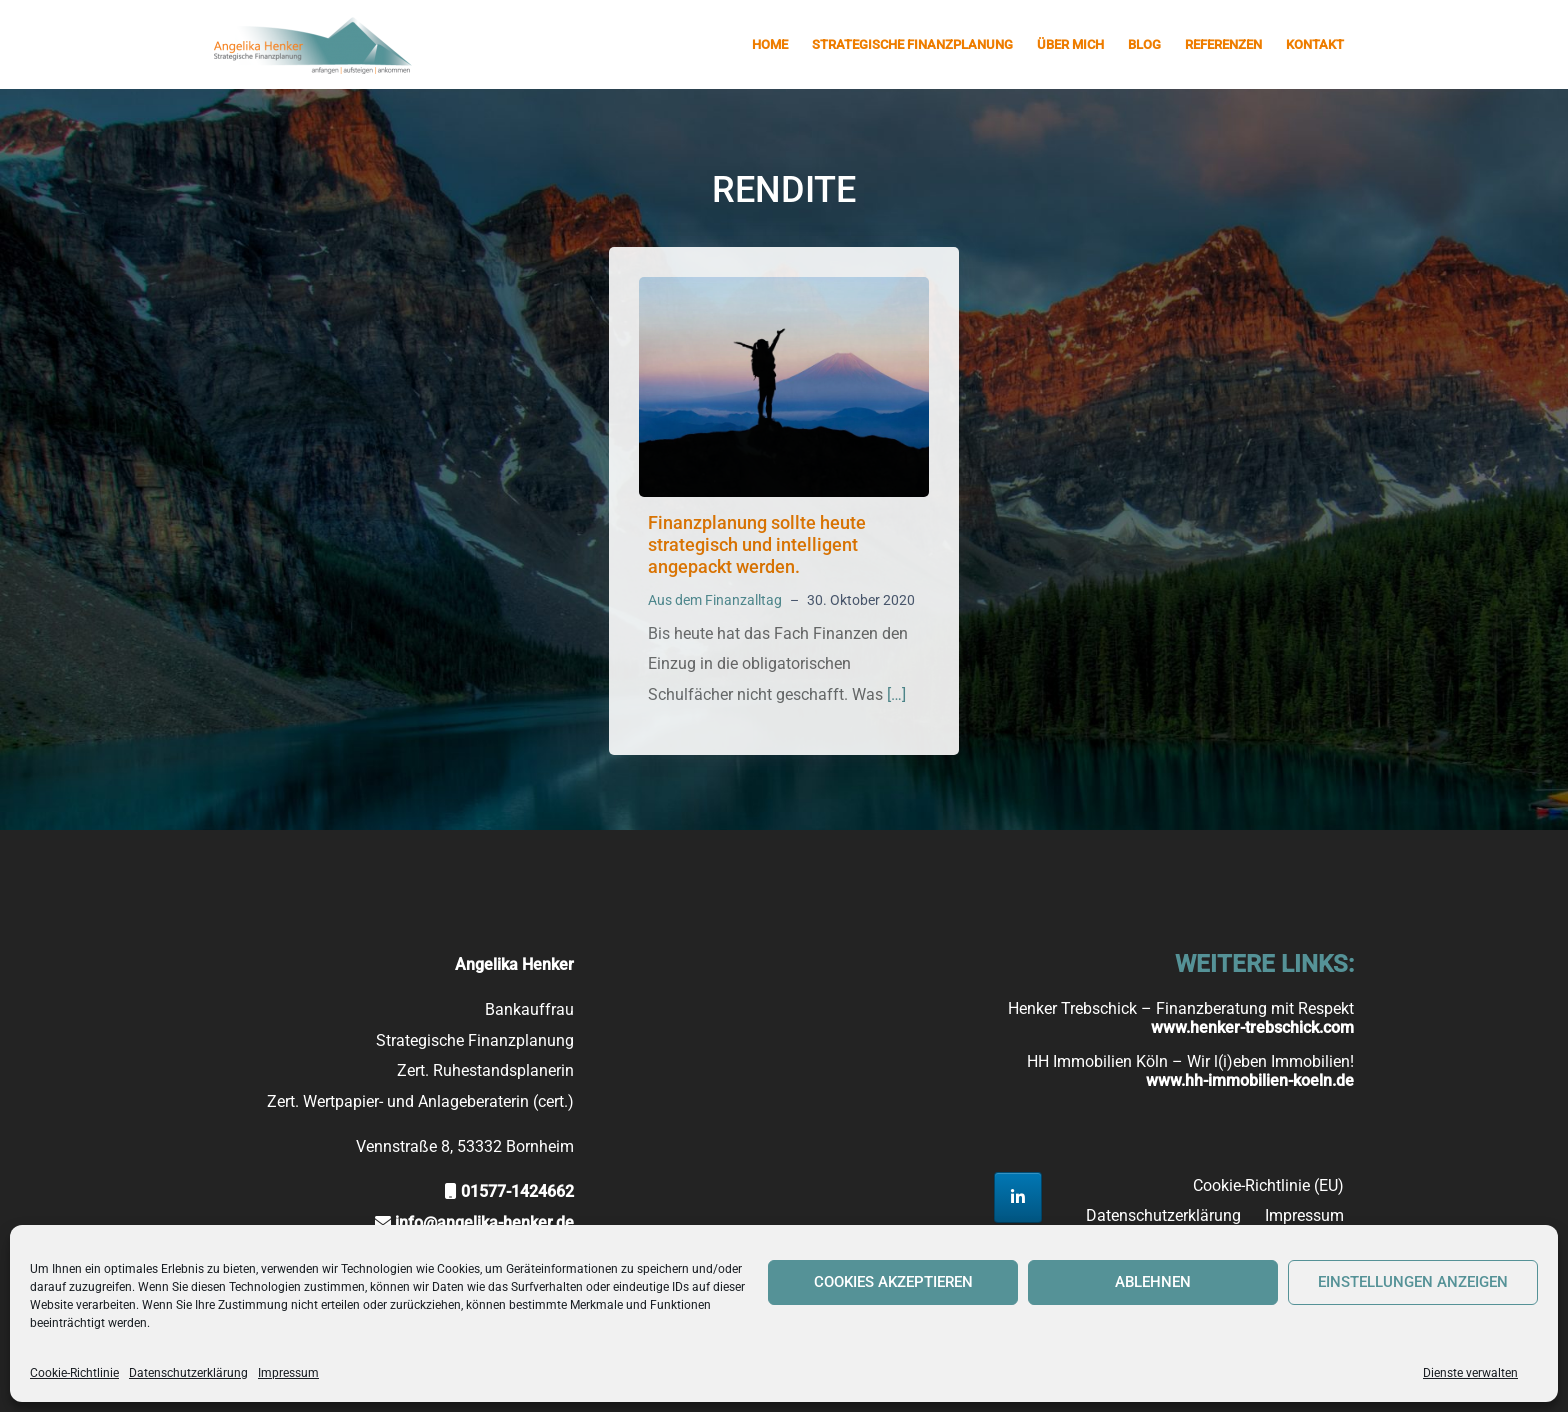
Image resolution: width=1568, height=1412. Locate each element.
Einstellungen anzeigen (1413, 1282)
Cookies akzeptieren (893, 1282)
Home (770, 44)
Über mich (1070, 44)
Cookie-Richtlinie (74, 1373)
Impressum (288, 1373)
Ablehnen (1153, 1282)
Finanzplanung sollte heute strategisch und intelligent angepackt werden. (757, 544)
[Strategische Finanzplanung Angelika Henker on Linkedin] (1018, 1197)
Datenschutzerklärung (188, 1373)
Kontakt (1315, 44)
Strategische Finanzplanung (912, 44)
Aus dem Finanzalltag (715, 600)
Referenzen (1223, 44)
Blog (1144, 44)
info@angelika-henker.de (484, 1222)
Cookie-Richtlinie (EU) (1268, 1185)
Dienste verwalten (1470, 1373)
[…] (896, 694)
